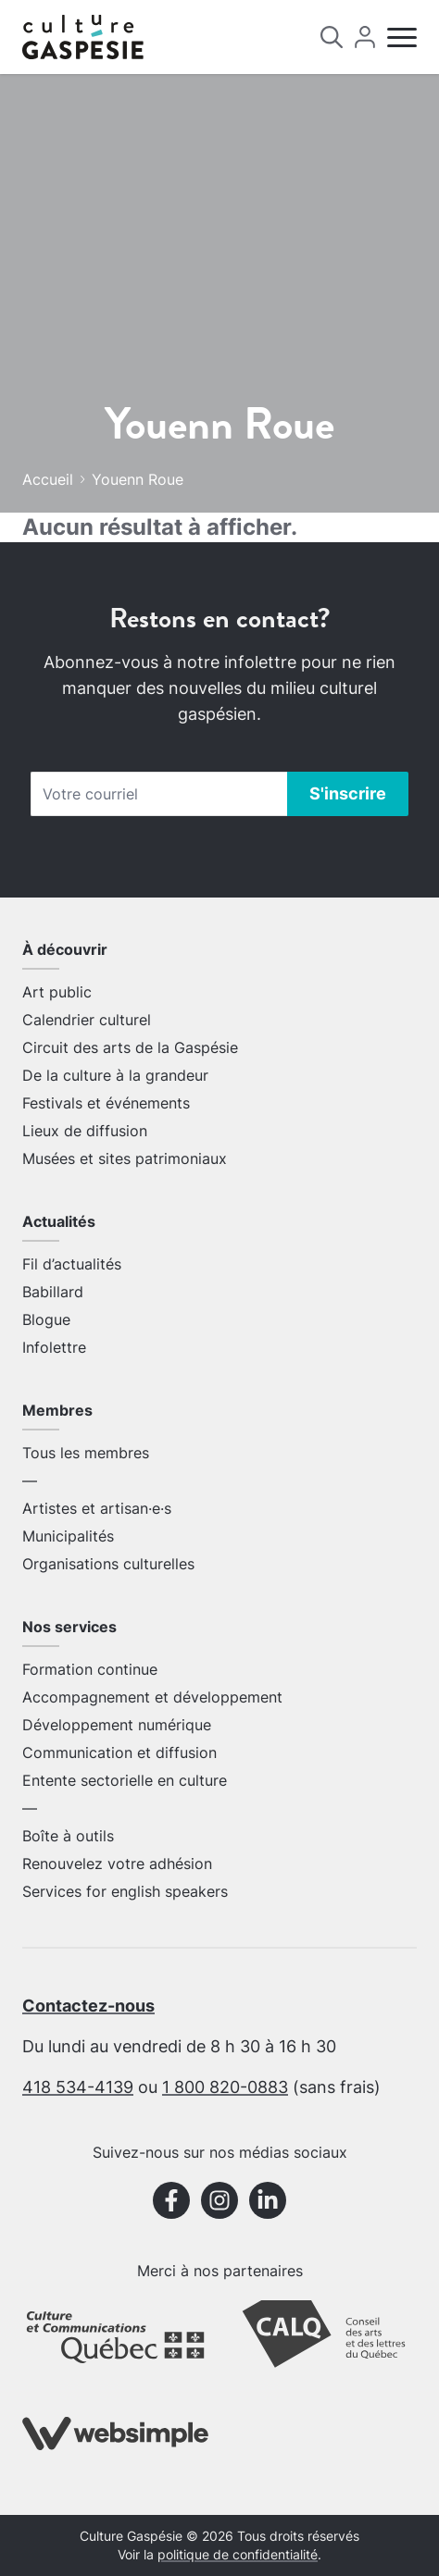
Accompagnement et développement (152, 1697)
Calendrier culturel (86, 1019)
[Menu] (402, 37)
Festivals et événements (106, 1103)
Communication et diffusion (119, 1752)
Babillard (52, 1291)
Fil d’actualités (71, 1264)
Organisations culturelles (108, 1563)
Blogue (46, 1319)
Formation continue (89, 1669)
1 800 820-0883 (225, 2087)
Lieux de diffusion (84, 1130)
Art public (57, 992)
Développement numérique (116, 1724)
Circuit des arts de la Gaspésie (130, 1047)
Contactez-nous (88, 2005)
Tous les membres (85, 1452)
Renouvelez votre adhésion (117, 1863)
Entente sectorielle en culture (124, 1780)
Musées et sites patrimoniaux (124, 1158)
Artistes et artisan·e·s (96, 1508)
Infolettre (54, 1347)
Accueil (47, 479)
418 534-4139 (77, 2087)
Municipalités (68, 1536)
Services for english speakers (125, 1891)
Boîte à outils (68, 1836)
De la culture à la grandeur (115, 1075)
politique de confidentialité (237, 2554)
